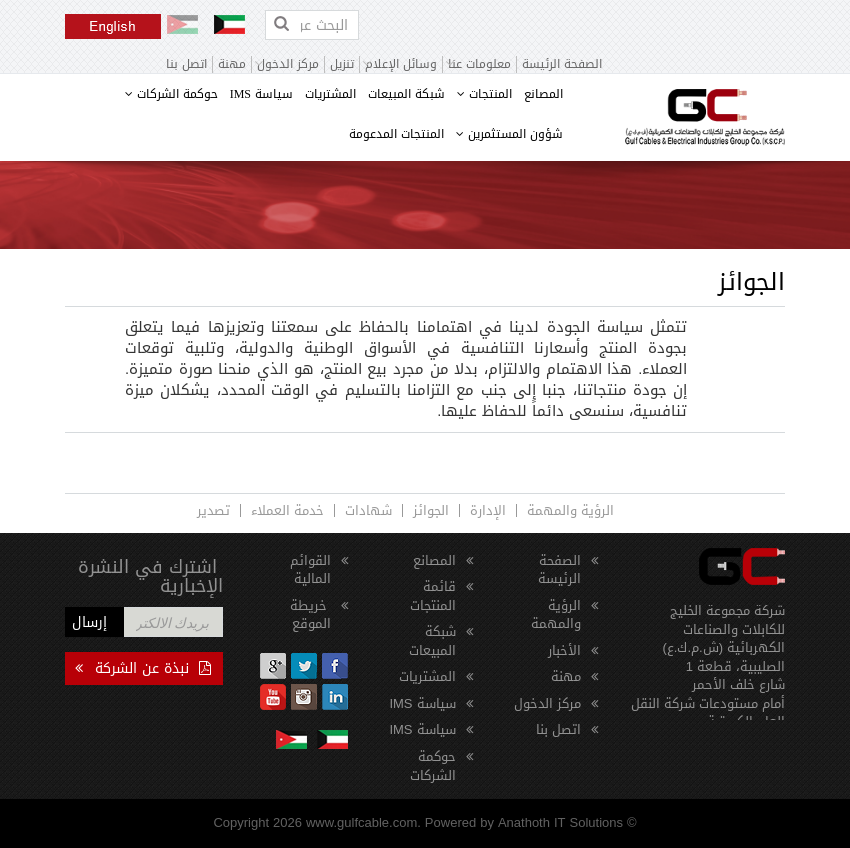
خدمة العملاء (287, 510)
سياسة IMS (261, 94)
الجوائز (431, 510)
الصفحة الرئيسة (562, 64)
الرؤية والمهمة (570, 510)
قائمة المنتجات (433, 596)
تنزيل (342, 64)
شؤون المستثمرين (509, 134)
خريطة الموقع (310, 615)
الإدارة (488, 510)
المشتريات (330, 94)
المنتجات (484, 94)
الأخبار (564, 650)
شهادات (368, 510)
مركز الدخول (547, 703)
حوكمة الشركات (171, 94)
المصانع (543, 94)
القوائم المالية (310, 570)
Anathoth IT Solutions (560, 822)
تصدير (213, 510)
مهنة (232, 64)
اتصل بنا (186, 64)
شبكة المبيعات (406, 94)
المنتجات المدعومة (396, 134)
